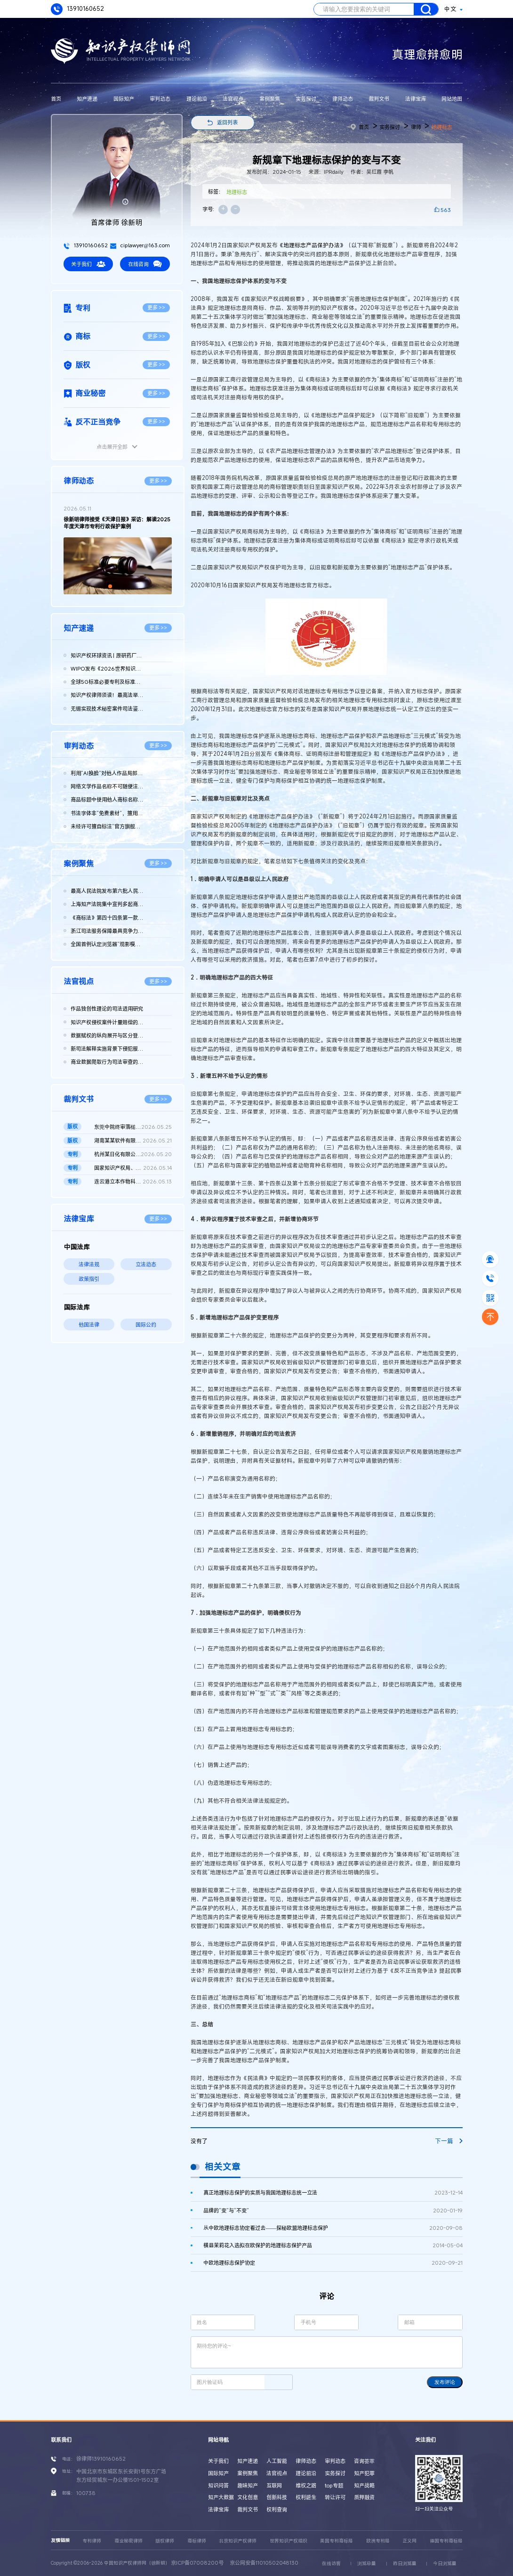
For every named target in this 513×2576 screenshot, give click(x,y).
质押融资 (364, 2497)
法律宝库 (415, 98)
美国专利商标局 (336, 2541)
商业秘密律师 (128, 2541)
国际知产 (123, 98)
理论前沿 (196, 98)
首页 (56, 98)
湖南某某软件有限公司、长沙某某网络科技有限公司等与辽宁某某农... (133, 1140)
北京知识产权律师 (237, 2541)
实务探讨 (306, 98)
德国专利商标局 (446, 2541)
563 (446, 209)
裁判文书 (379, 98)
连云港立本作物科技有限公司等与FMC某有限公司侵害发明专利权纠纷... (133, 1181)
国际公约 (146, 1324)
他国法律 (89, 1324)
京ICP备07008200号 (197, 2562)
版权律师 (164, 2541)
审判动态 (160, 98)
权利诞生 (306, 2497)
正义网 (409, 2541)
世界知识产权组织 (288, 2541)
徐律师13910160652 (101, 2458)
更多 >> (156, 307)
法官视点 (233, 98)
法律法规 (89, 1264)
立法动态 (146, 1264)
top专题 (334, 2485)
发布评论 (444, 2382)
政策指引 (89, 1278)
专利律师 (91, 2541)
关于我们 (88, 263)
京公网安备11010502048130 (264, 2562)
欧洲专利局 (378, 2541)
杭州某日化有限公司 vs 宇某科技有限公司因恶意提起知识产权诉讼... (133, 1154)
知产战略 (364, 2485)
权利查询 (276, 2509)
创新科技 (276, 2497)
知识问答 (218, 2485)
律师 (416, 126)
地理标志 (442, 126)
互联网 (274, 2485)
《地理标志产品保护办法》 (311, 245)
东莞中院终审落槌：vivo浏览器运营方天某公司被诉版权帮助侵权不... (133, 1127)
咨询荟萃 (364, 2460)
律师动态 (342, 98)
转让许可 (335, 2497)
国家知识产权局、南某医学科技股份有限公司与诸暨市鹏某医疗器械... (133, 1168)
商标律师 (196, 2541)
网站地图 (451, 98)
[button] (110, 586)
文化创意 (247, 2497)
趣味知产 (247, 2485)
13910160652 (77, 9)
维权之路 (306, 2485)
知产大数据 (221, 2497)
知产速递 (87, 98)
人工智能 (276, 2460)
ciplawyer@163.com (140, 245)
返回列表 (227, 122)
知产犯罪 (364, 2473)
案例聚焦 (269, 98)
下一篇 (448, 2141)
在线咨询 (145, 263)
